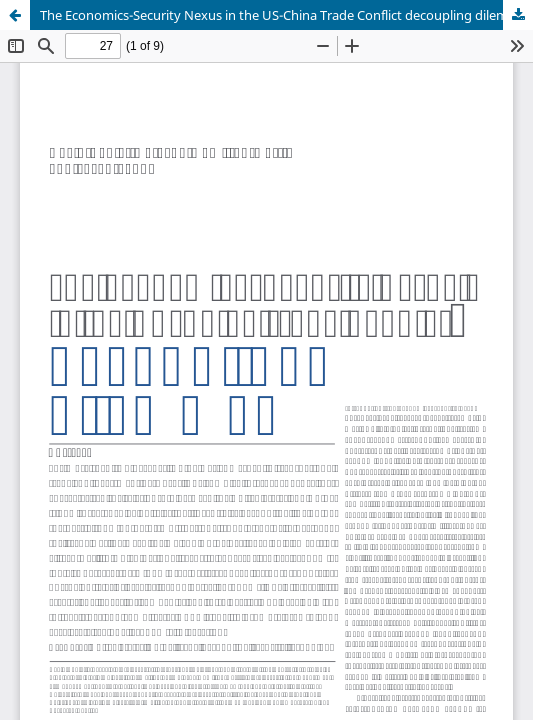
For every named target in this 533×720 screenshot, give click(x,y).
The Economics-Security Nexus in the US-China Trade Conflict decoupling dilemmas (286, 15)
